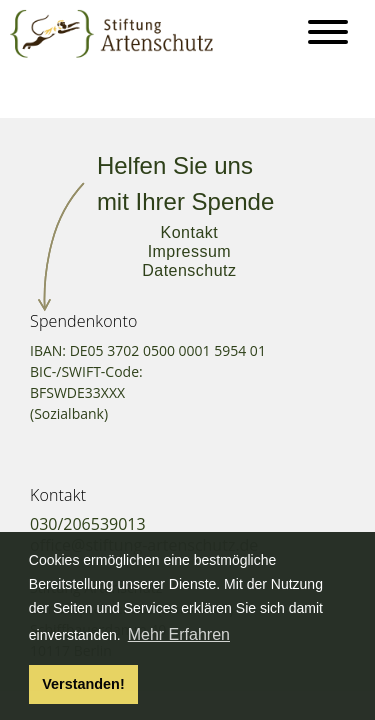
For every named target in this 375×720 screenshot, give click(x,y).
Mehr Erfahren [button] (179, 634)
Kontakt (190, 232)
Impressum (189, 251)
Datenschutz (189, 270)
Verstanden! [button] (83, 684)
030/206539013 (88, 524)
